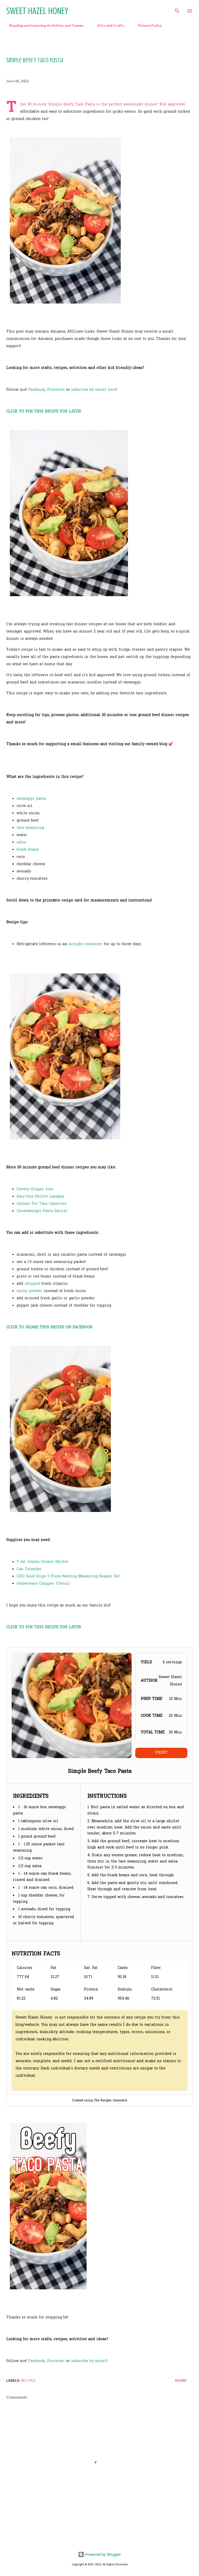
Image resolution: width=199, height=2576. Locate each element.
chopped (32, 1284)
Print (161, 1753)
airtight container (85, 944)
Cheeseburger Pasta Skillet (42, 1211)
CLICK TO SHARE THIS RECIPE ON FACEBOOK (49, 1327)
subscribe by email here (93, 390)
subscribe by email (88, 2361)
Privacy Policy (147, 25)
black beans (28, 849)
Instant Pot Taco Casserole (42, 1204)
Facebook (36, 390)
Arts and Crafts (107, 25)
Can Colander (29, 1569)
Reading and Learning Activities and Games (43, 25)
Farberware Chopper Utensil (43, 1583)
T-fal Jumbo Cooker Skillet (42, 1562)
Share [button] (181, 2380)
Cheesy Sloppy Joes (35, 1189)
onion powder (29, 1291)
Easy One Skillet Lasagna (40, 1196)
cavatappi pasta (31, 799)
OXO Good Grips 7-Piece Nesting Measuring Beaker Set (68, 1576)
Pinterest (56, 390)
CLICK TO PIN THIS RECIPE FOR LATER (43, 411)
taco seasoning (30, 828)
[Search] (177, 9)
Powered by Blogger (99, 2554)
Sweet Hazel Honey (37, 11)
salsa (21, 842)
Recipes (28, 2380)
